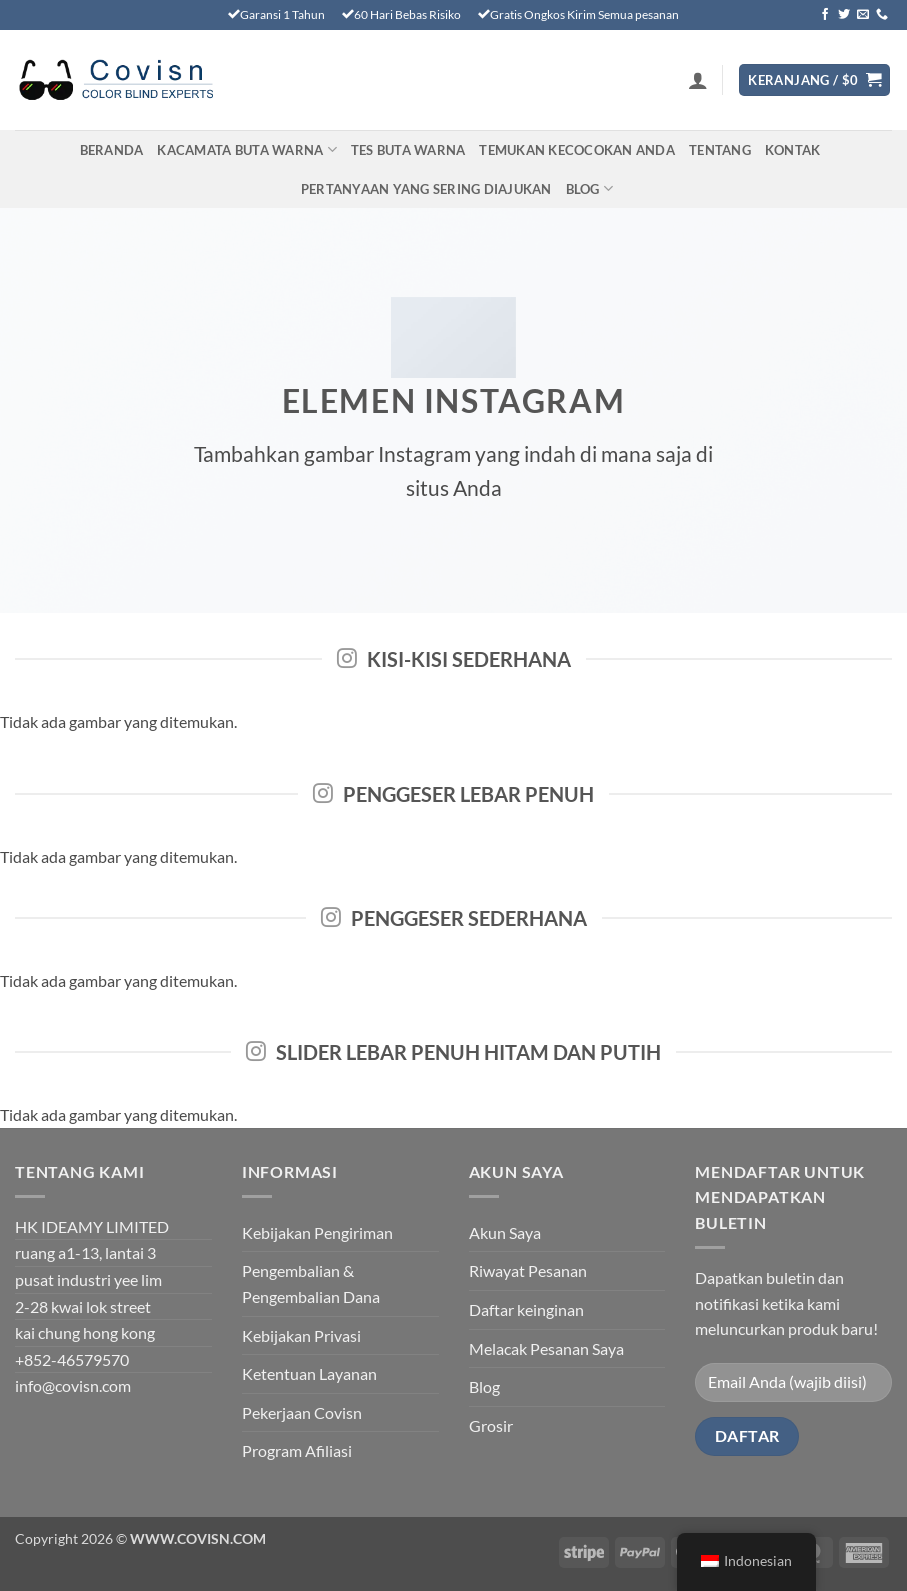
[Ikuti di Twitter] (844, 15)
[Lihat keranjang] (814, 80)
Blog (589, 188)
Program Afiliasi (297, 1450)
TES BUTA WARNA (408, 150)
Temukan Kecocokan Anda (577, 150)
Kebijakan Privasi (301, 1335)
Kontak (793, 150)
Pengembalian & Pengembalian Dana (311, 1283)
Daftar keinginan (526, 1309)
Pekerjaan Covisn (302, 1412)
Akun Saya (505, 1232)
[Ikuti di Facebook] (825, 15)
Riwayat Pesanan (528, 1270)
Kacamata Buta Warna (246, 149)
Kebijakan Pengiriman (317, 1232)
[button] (698, 80)
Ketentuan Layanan (309, 1373)
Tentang (720, 150)
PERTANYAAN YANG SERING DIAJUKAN (426, 189)
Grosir (491, 1425)
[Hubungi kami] (882, 15)
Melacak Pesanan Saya (546, 1348)
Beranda (112, 150)
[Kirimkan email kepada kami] (863, 15)
